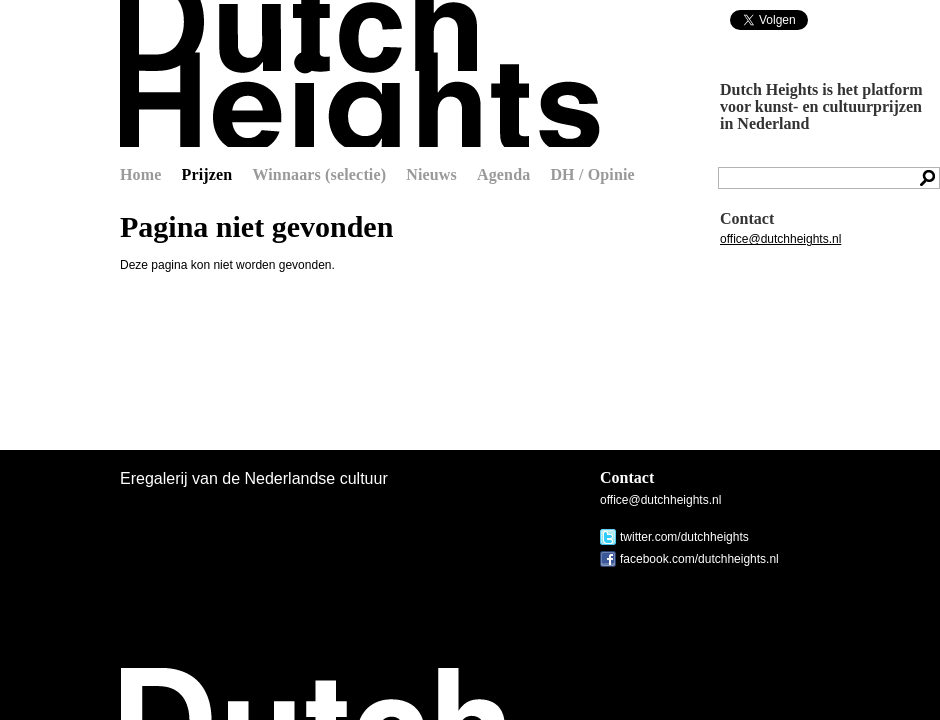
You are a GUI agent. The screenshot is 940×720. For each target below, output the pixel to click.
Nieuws (431, 174)
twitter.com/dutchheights (684, 537)
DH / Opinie (592, 174)
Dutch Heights (360, 73)
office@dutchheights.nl (780, 239)
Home (141, 174)
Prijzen (207, 174)
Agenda (503, 174)
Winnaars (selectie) (319, 174)
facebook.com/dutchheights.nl (699, 559)
